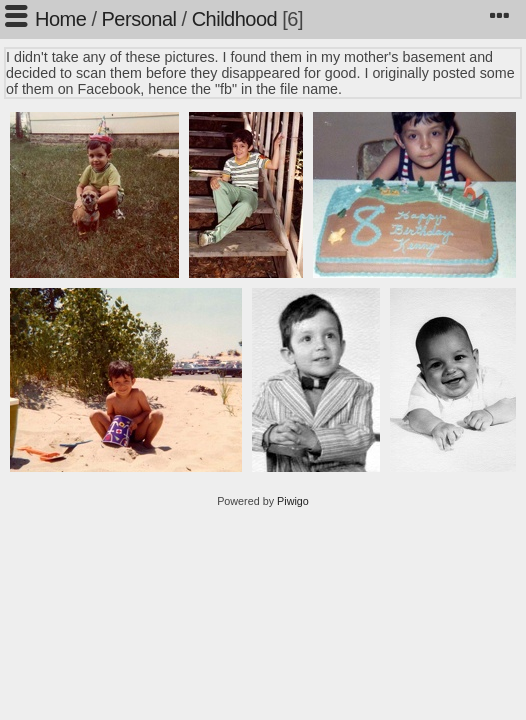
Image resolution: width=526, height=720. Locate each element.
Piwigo (293, 501)
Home (60, 19)
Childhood (235, 19)
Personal (139, 19)
